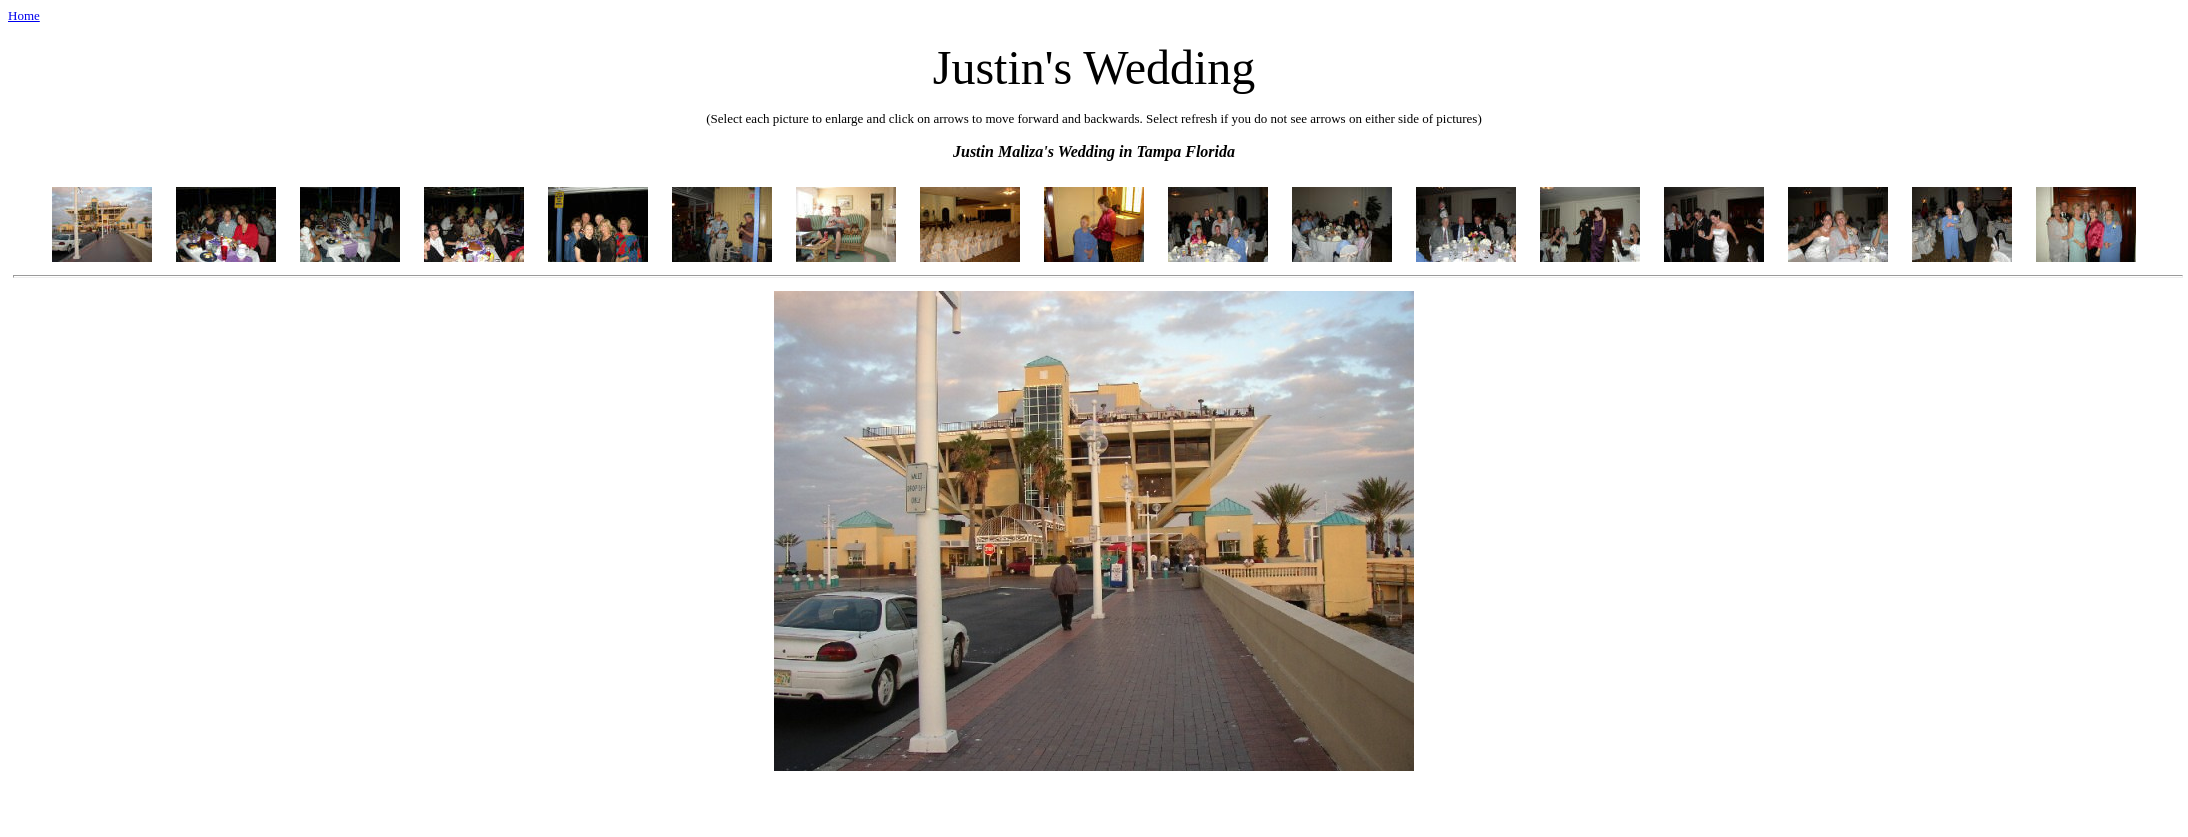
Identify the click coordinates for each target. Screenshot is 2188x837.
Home (24, 15)
